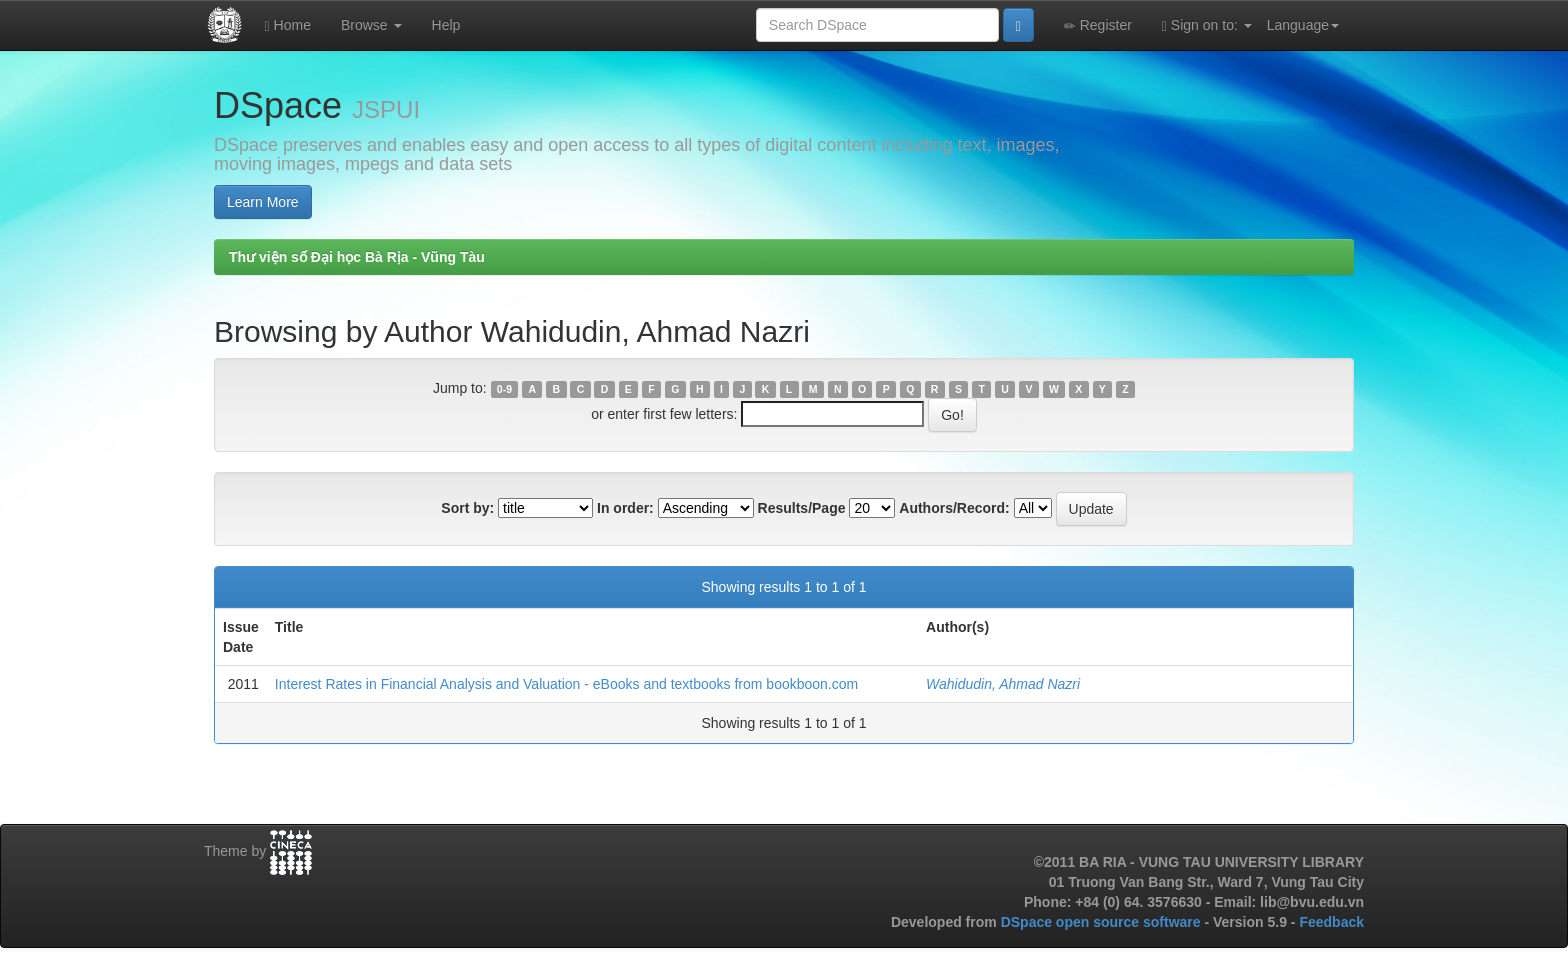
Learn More (263, 202)
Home (288, 25)
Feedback (1331, 922)
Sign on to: (1207, 25)
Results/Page (802, 508)
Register (1098, 25)
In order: (625, 508)
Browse (371, 25)
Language (1303, 25)
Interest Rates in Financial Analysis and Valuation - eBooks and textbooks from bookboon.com (566, 684)
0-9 (504, 389)
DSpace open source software (1103, 922)
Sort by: (467, 508)
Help (446, 25)
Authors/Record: (954, 508)
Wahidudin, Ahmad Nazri (1003, 684)
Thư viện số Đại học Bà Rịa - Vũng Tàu (357, 257)
